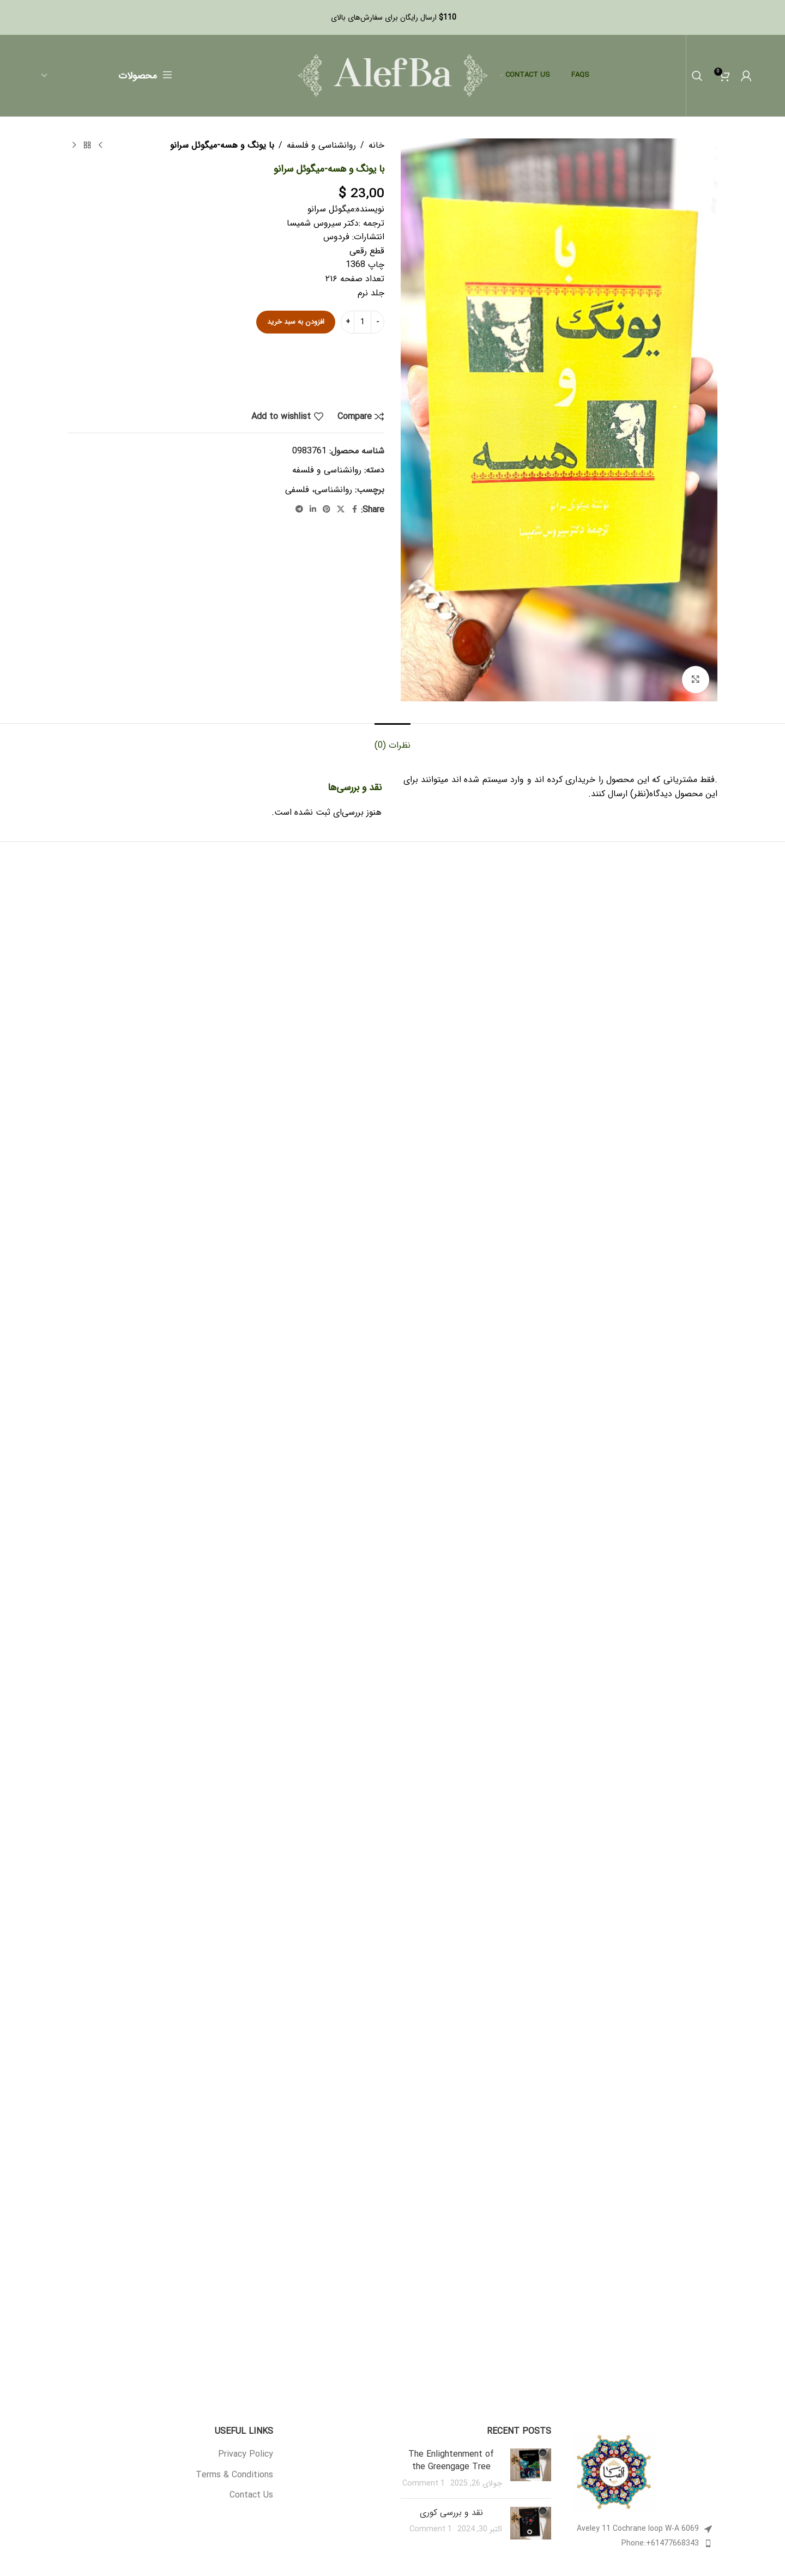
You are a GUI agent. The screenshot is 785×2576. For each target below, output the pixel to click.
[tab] (392, 739)
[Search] (697, 76)
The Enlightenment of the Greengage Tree (451, 2460)
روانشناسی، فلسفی (318, 489)
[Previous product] (100, 145)
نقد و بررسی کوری (451, 2512)
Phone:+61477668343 (660, 2543)
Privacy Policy (245, 2454)
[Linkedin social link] (312, 509)
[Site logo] (393, 75)
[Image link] (614, 2471)
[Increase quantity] (347, 322)
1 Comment (423, 2483)
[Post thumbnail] (530, 2468)
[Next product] (74, 145)
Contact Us (251, 2495)
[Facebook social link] (354, 509)
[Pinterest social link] (326, 509)
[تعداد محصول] (362, 322)
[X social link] (341, 509)
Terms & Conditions (234, 2475)
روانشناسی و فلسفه (321, 145)
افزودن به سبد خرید (295, 322)
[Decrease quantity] (377, 322)
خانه (376, 145)
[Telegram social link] (299, 509)
